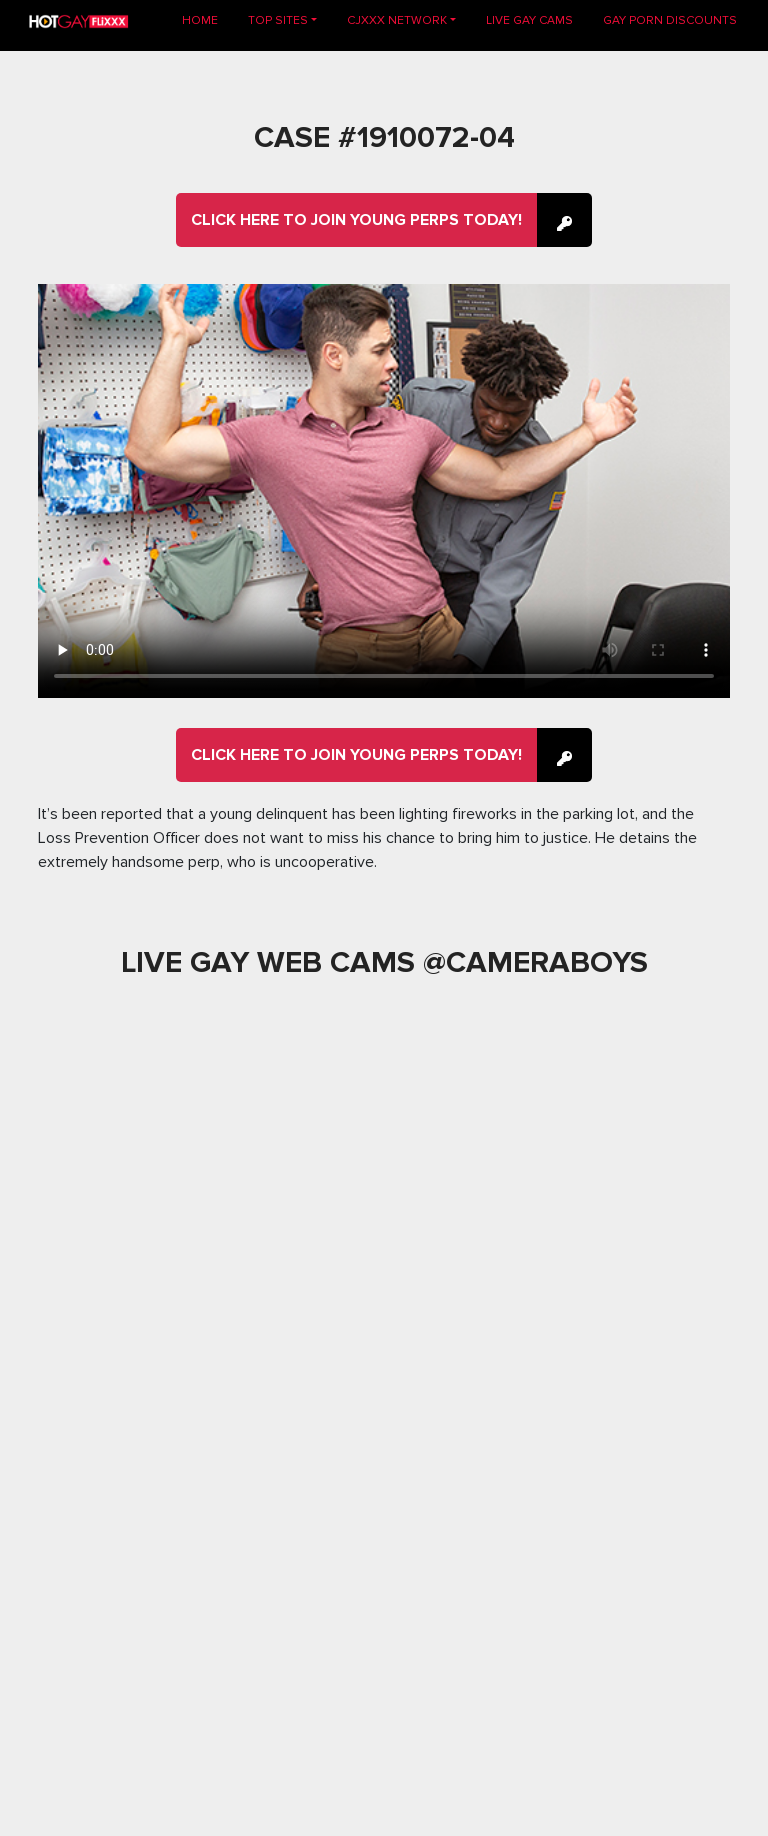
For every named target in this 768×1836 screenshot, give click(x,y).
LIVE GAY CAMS (529, 20)
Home (207, 19)
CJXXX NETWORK (397, 20)
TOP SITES (278, 20)
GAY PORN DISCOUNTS (670, 20)
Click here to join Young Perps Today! (356, 220)
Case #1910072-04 (384, 137)
